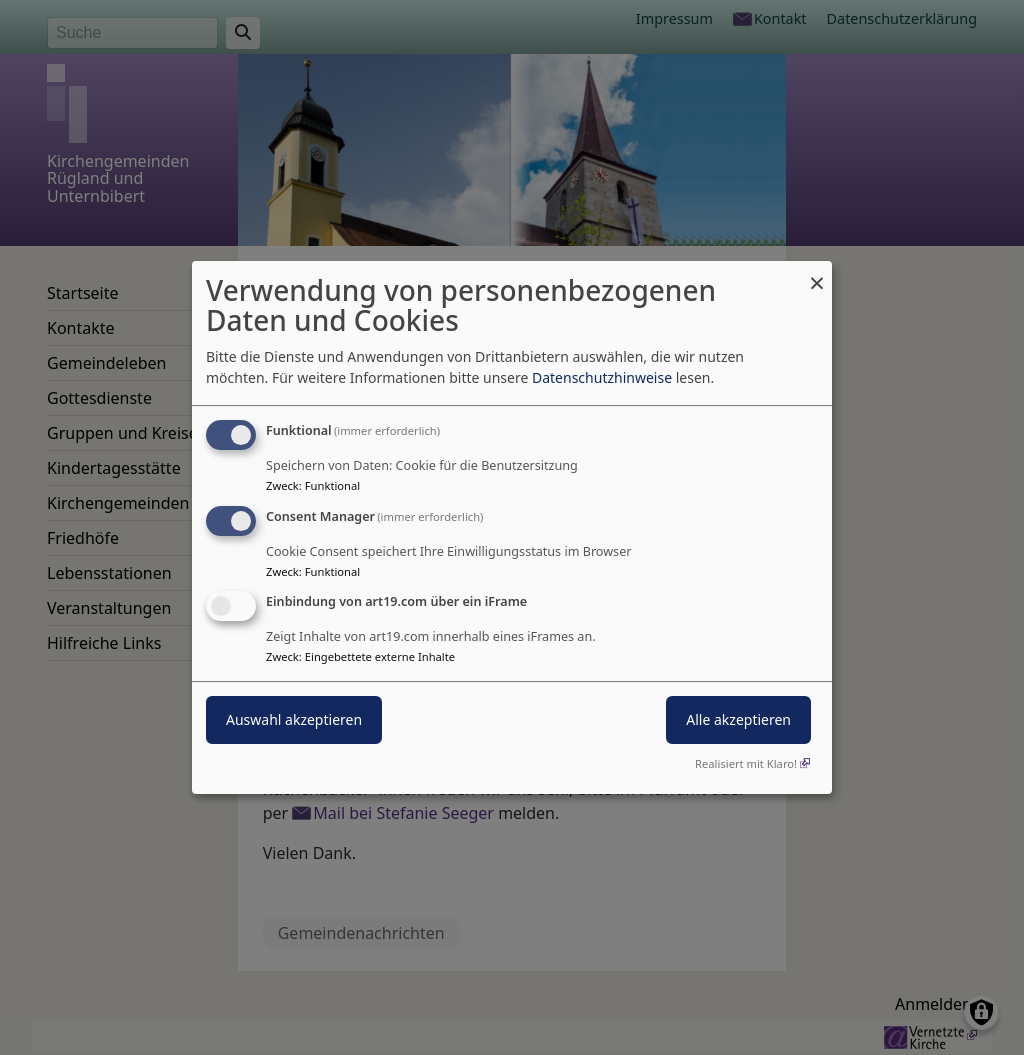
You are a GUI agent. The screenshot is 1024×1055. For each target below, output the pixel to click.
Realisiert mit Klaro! (746, 763)
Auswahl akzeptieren (294, 720)
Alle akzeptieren (738, 720)
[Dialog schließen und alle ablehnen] (817, 273)
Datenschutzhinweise (602, 377)
